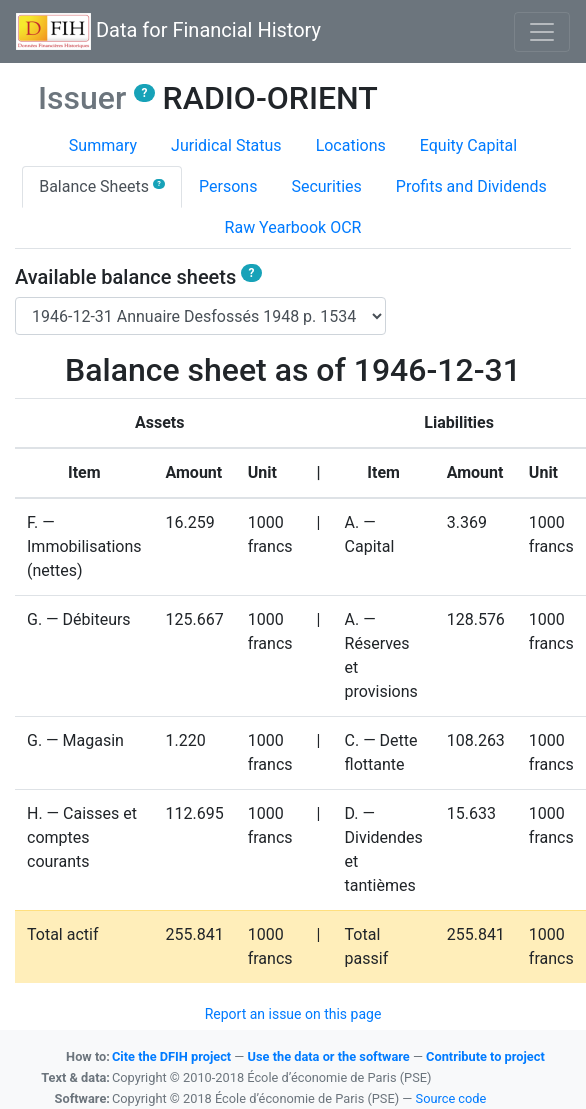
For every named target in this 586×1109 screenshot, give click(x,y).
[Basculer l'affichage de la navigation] (542, 32)
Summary (103, 145)
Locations (351, 145)
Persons (228, 186)
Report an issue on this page (293, 1014)
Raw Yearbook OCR (293, 227)
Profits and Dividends (471, 186)
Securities (326, 186)
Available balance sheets (138, 277)
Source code (451, 1098)
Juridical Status (226, 145)
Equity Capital (468, 145)
